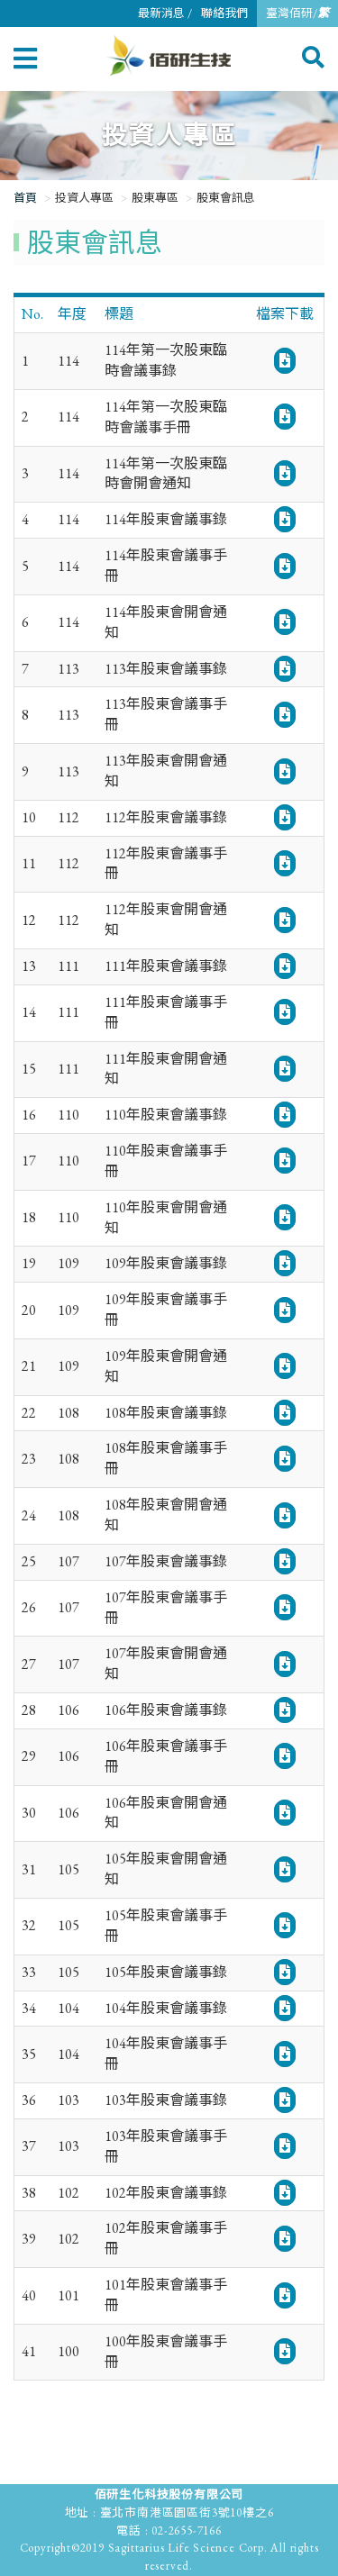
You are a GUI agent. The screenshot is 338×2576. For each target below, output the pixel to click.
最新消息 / (165, 13)
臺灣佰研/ (297, 13)
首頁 (25, 197)
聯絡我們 (224, 13)
